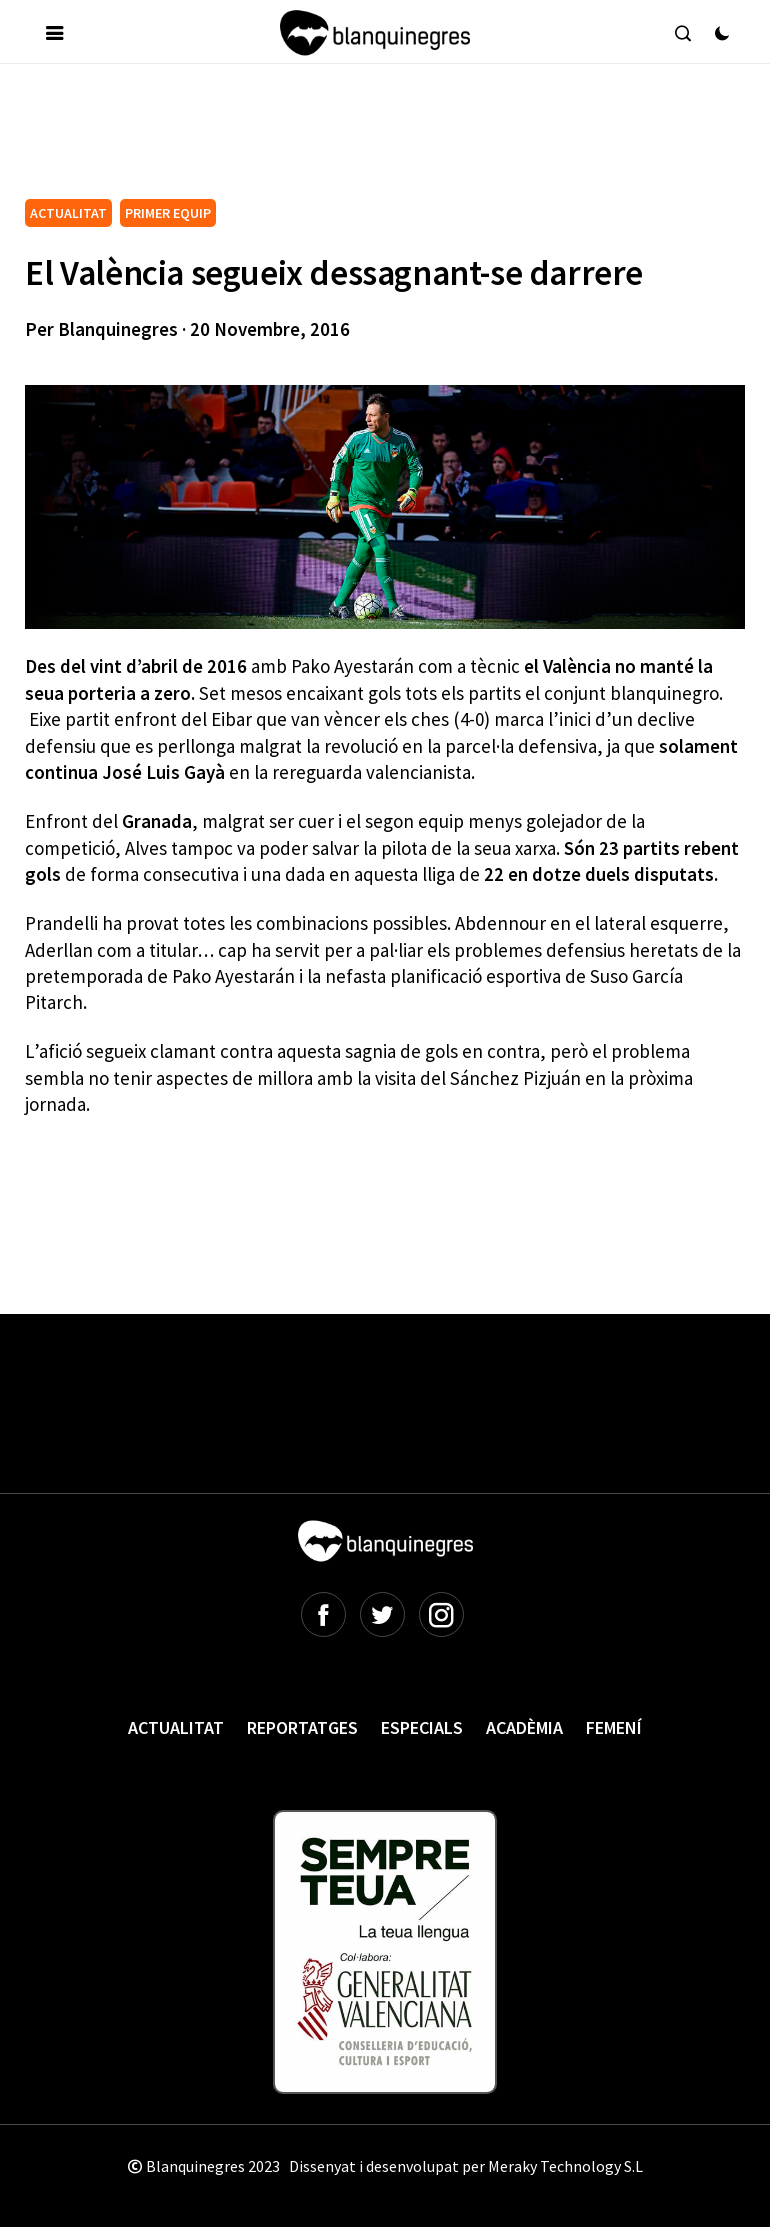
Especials (422, 1727)
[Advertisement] (389, 139)
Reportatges (302, 1727)
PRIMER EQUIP (168, 213)
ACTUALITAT (68, 213)
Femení (614, 1727)
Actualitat (176, 1727)
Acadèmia (524, 1727)
